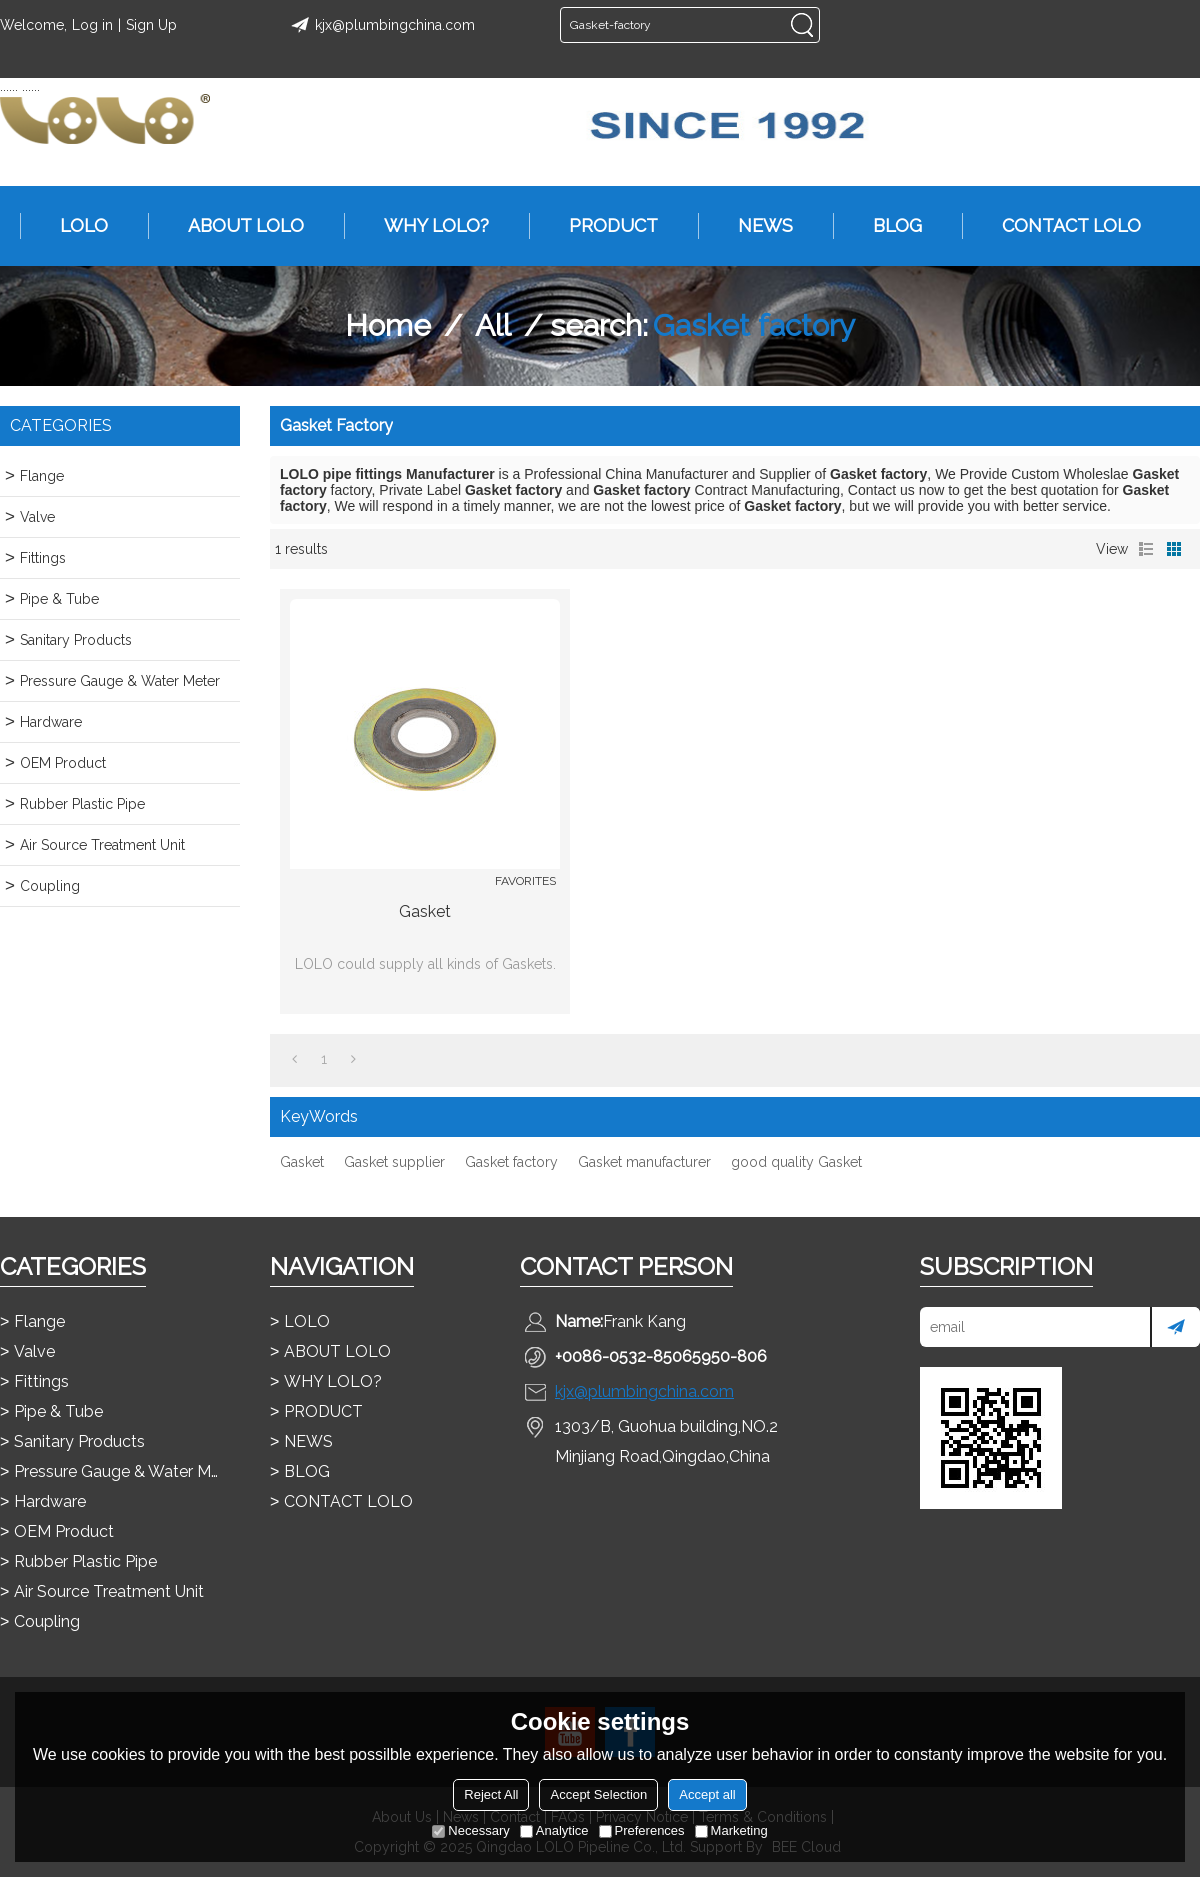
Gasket (425, 911)
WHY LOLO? (426, 226)
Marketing (731, 1830)
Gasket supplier (394, 1162)
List (1146, 549)
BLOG (887, 226)
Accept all (707, 1794)
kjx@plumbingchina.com (380, 25)
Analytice (554, 1830)
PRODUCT (603, 226)
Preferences (642, 1830)
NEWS (755, 226)
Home (388, 325)
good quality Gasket (796, 1162)
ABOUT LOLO (236, 226)
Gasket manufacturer (644, 1162)
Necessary (470, 1830)
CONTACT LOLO (1061, 226)
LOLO (74, 226)
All (493, 325)
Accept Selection (598, 1794)
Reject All (491, 1794)
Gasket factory (511, 1162)
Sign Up (151, 25)
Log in (92, 25)
